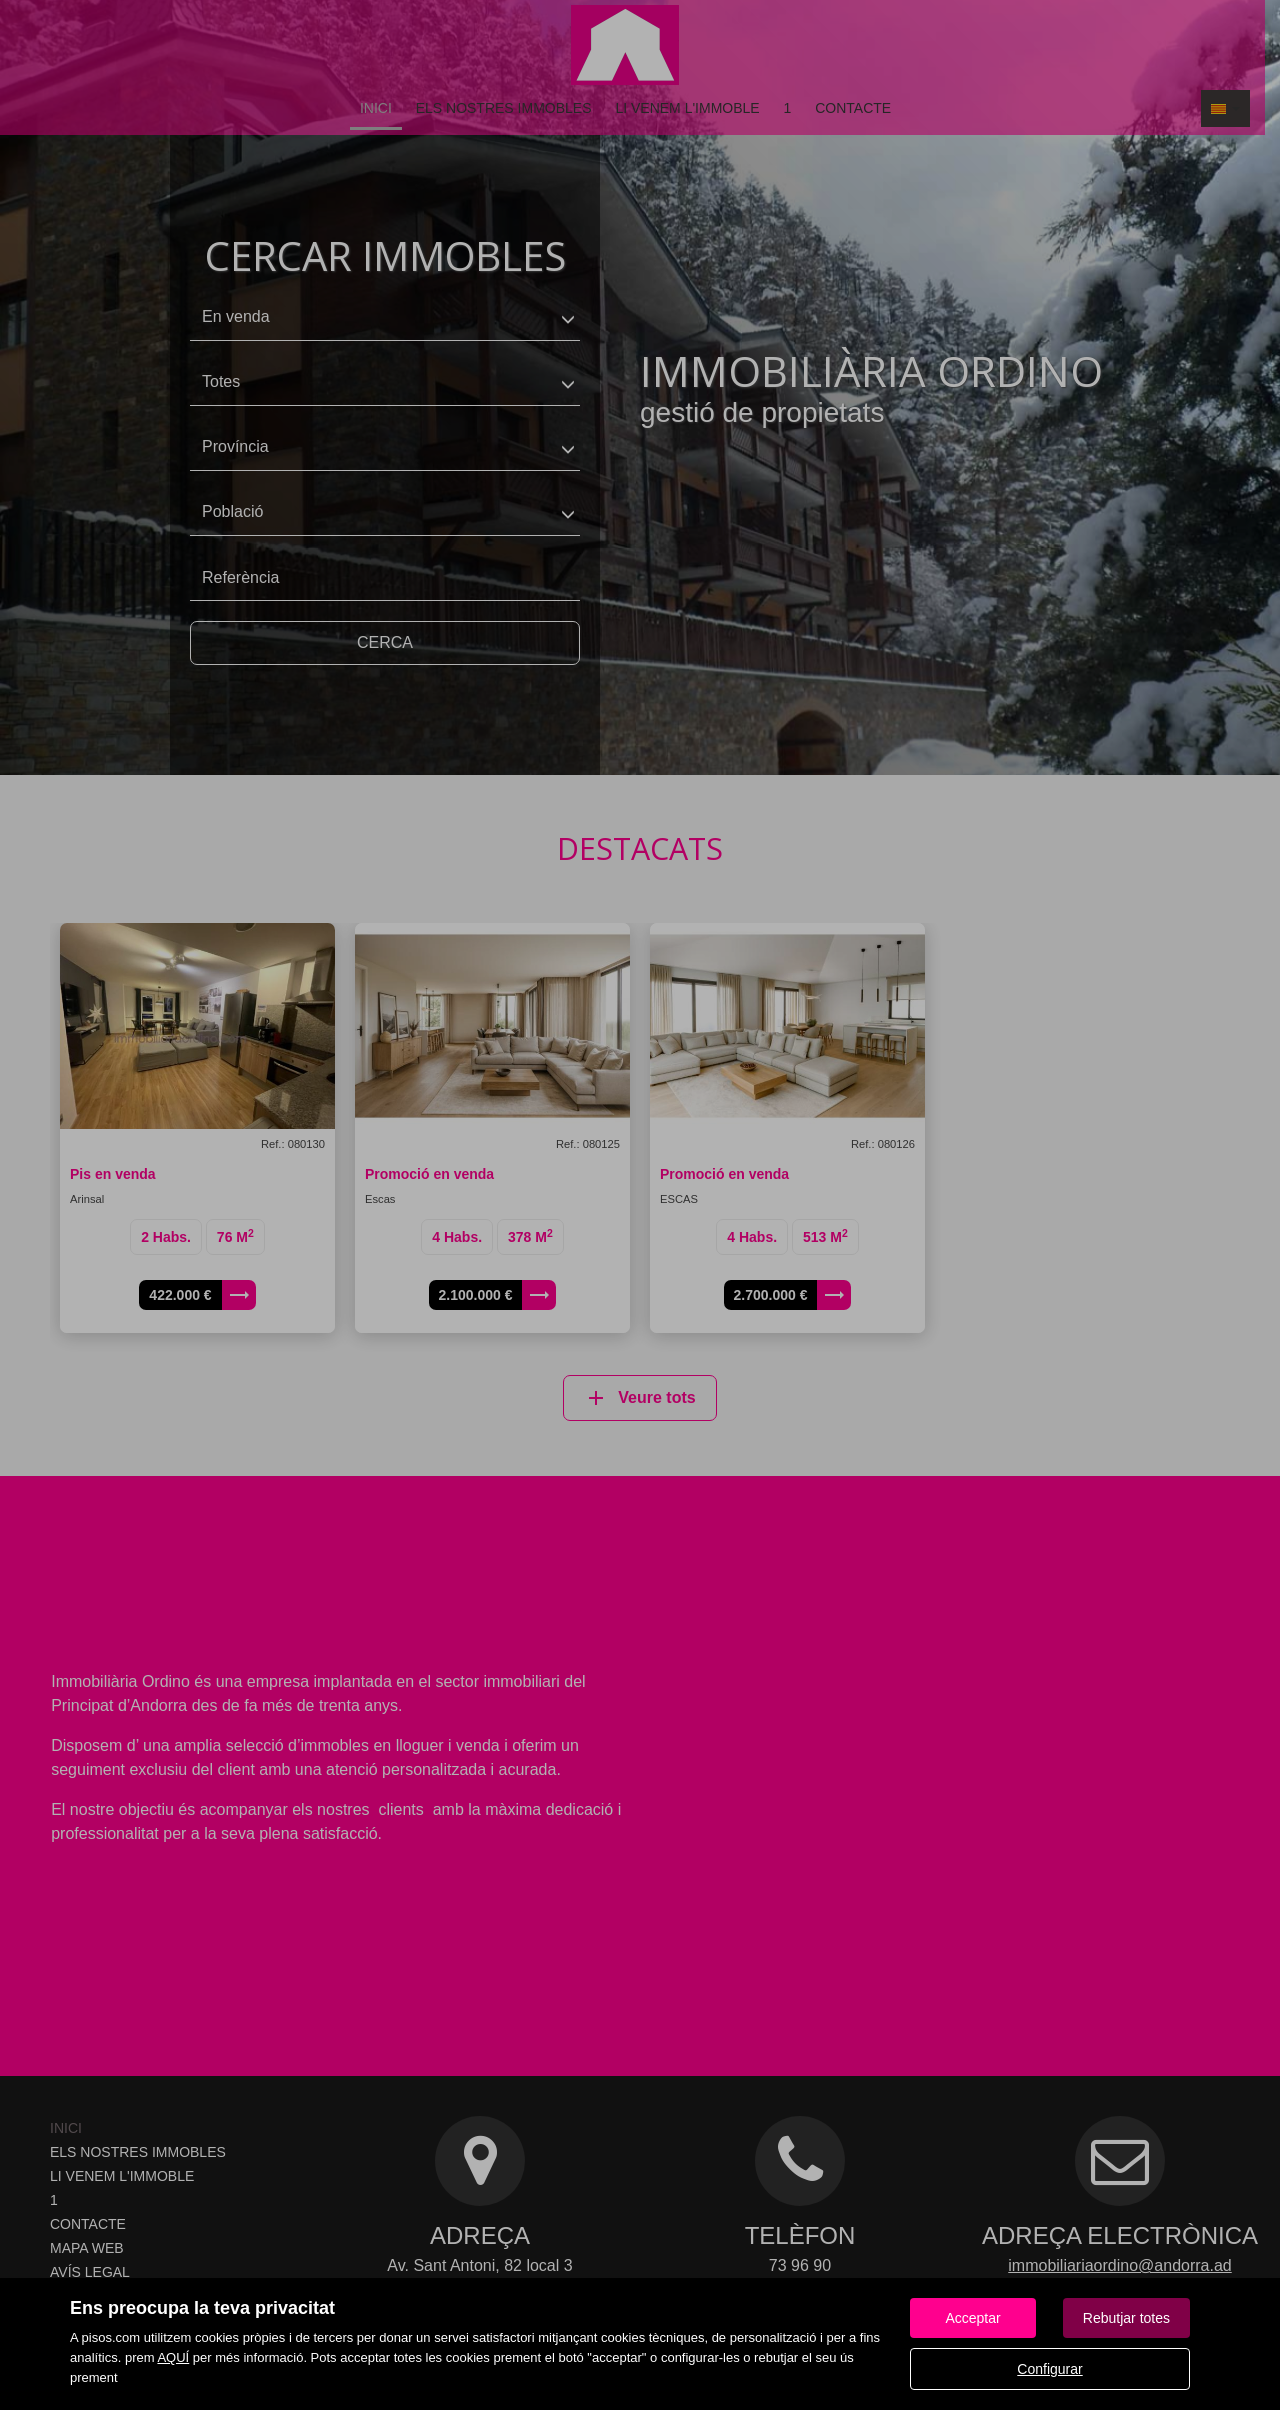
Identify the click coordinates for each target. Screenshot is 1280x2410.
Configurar (1049, 2369)
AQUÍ (173, 2357)
